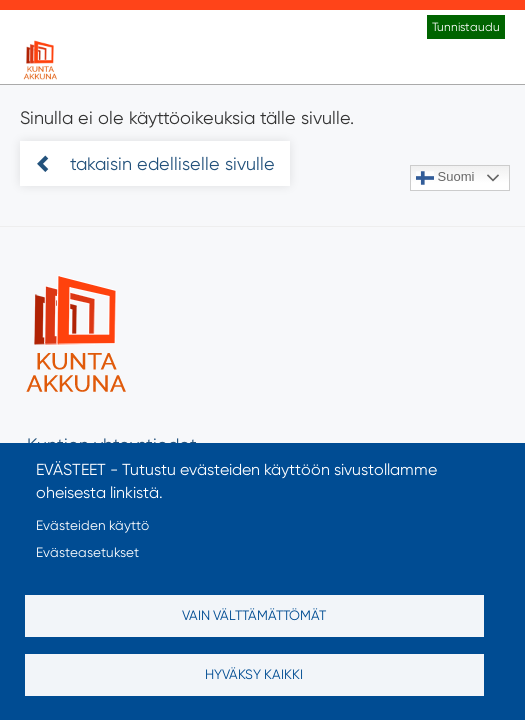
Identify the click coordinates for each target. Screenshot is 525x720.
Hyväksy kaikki (254, 674)
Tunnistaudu (466, 27)
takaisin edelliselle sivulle (170, 163)
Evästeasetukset (87, 552)
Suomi (445, 178)
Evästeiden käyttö (92, 525)
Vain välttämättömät (254, 615)
